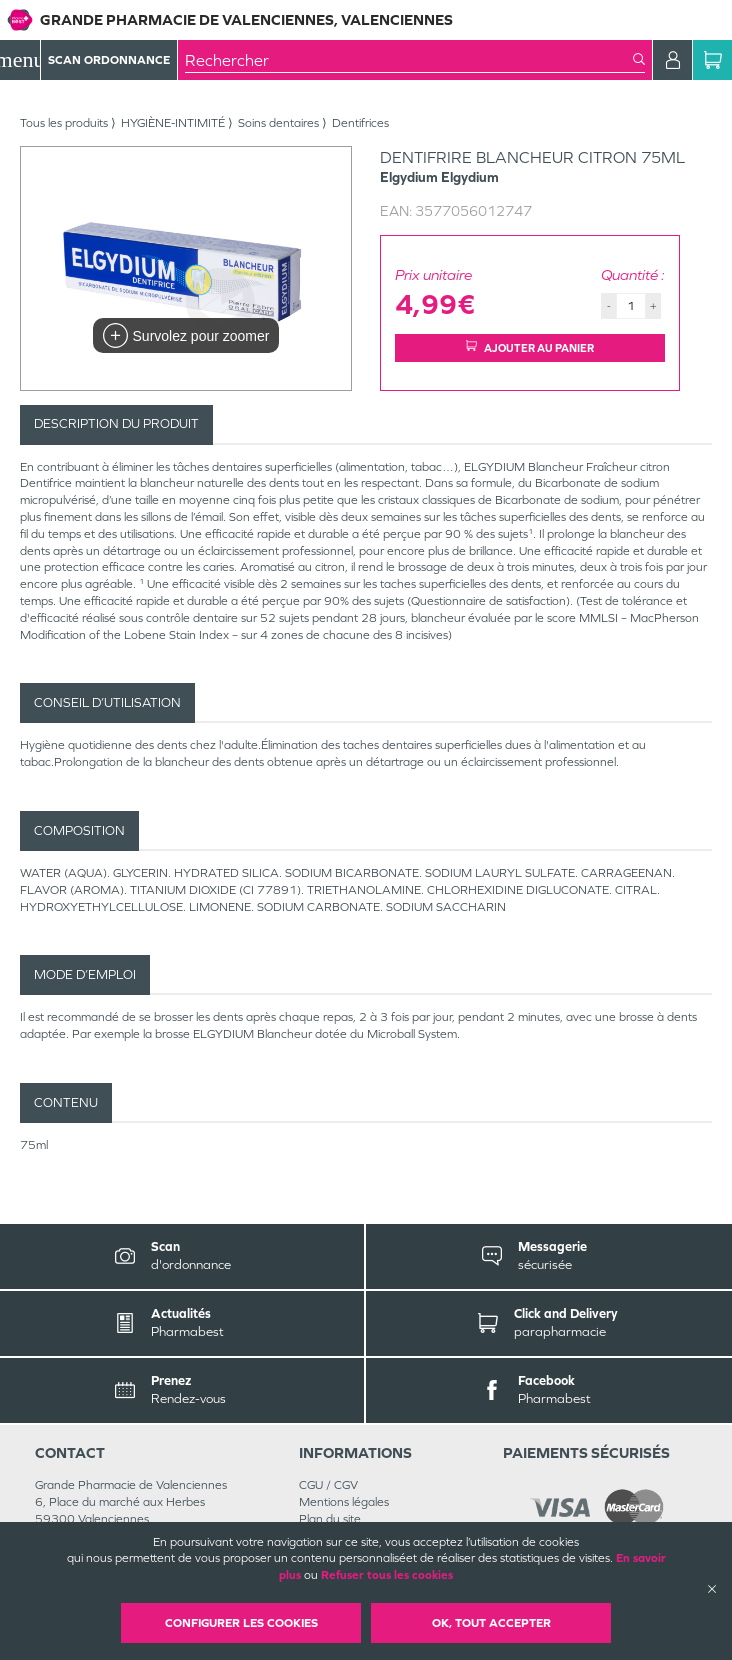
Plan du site (330, 1519)
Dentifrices (360, 123)
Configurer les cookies (241, 1623)
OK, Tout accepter (491, 1623)
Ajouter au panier (530, 347)
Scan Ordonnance (109, 60)
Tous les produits (64, 123)
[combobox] (409, 60)
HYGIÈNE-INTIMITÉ (173, 123)
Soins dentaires (278, 123)
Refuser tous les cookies (387, 1575)
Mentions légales (344, 1502)
